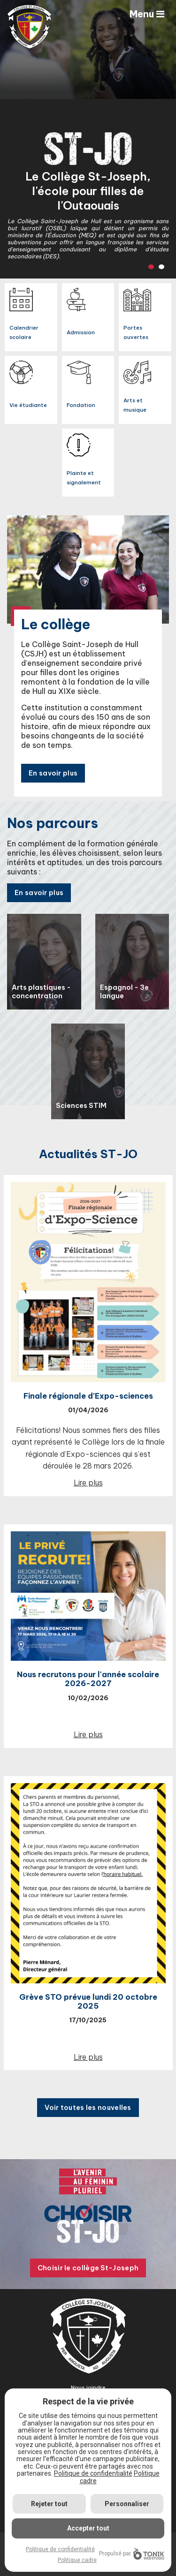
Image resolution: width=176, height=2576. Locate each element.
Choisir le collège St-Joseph (88, 2268)
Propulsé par (131, 2554)
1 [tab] (151, 266)
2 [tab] (161, 266)
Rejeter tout (49, 2504)
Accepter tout (88, 2528)
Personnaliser (127, 2504)
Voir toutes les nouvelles (88, 2107)
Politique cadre (77, 2560)
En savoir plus (53, 773)
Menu (147, 14)
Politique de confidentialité (93, 2473)
